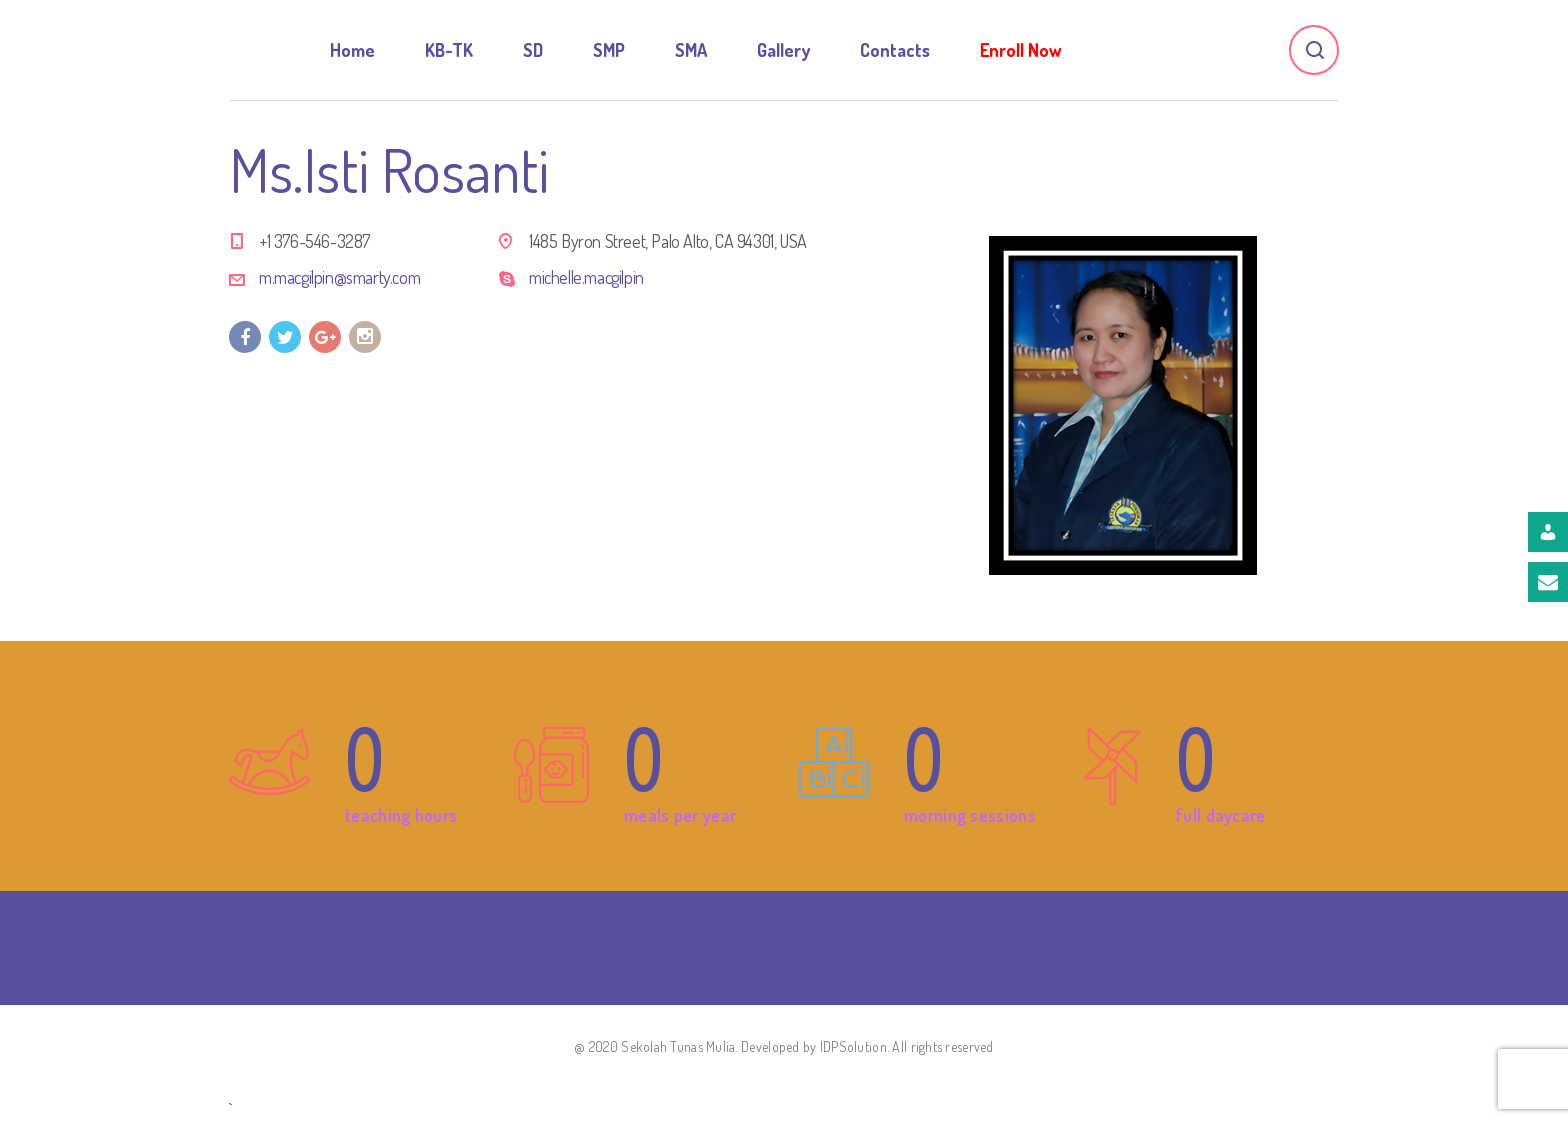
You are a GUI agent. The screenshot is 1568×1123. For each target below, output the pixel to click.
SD (533, 50)
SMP (609, 50)
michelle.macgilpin (586, 277)
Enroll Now (1020, 50)
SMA (691, 50)
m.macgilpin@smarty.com (339, 277)
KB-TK (449, 50)
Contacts (895, 50)
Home (352, 50)
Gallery (783, 50)
